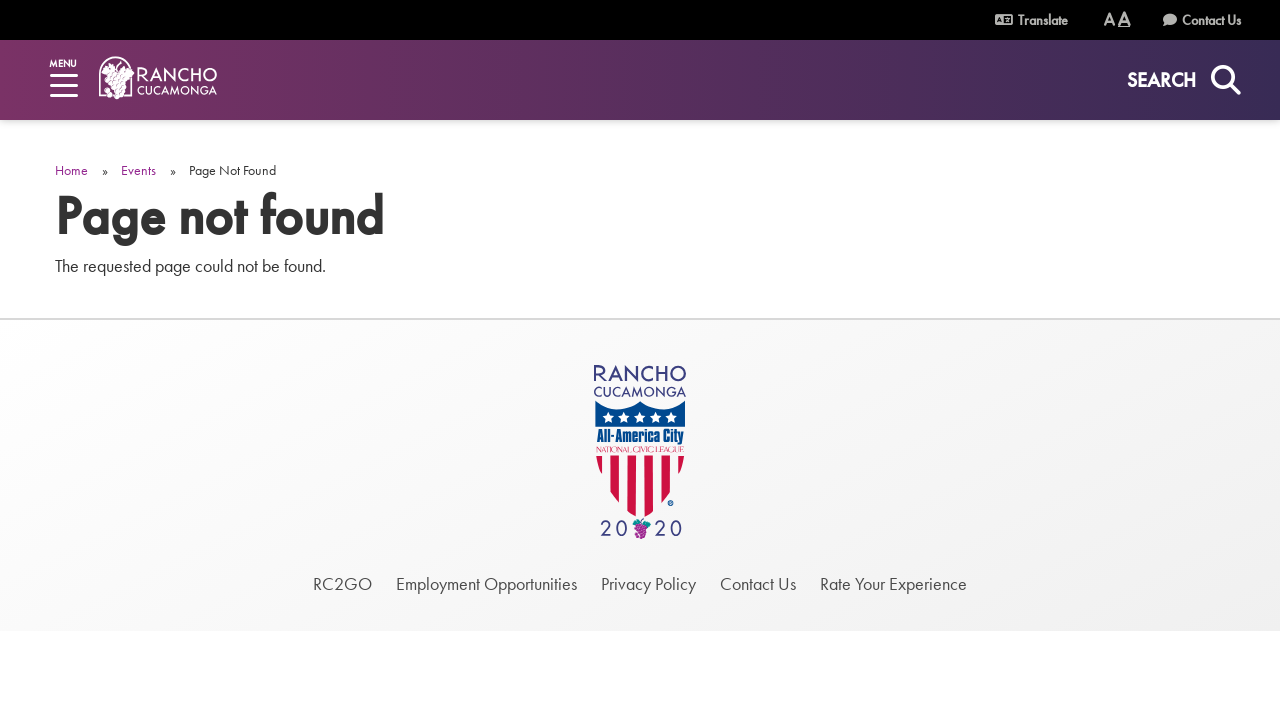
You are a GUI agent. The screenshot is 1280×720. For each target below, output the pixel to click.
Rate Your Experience (893, 583)
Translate (1031, 20)
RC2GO (342, 583)
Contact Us (1211, 20)
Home (71, 170)
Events (138, 170)
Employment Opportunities (486, 583)
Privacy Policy (648, 583)
